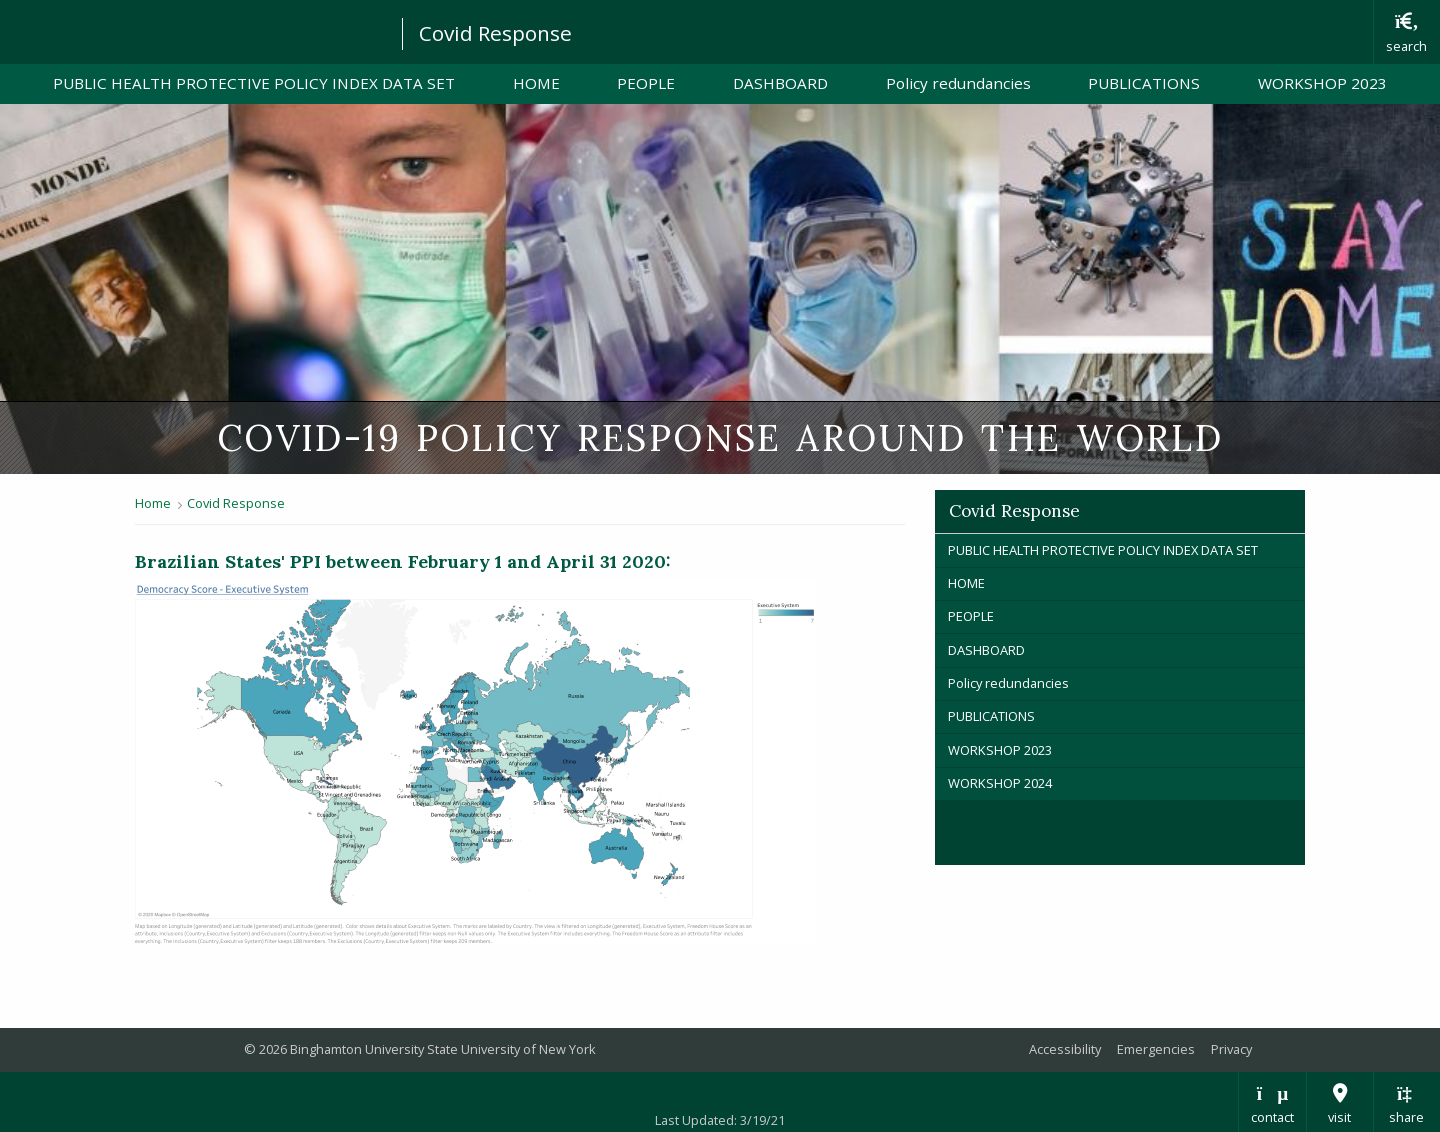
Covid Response (495, 33)
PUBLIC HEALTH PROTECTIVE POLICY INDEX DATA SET (254, 83)
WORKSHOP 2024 (1000, 783)
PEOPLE (646, 83)
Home (153, 503)
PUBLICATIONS (1144, 83)
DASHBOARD (795, 82)
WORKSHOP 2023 (1322, 83)
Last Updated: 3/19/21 (720, 1120)
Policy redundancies (958, 83)
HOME (536, 83)
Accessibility (1065, 1049)
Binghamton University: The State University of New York (192, 30)
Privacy (1231, 1049)
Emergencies (1156, 1049)
